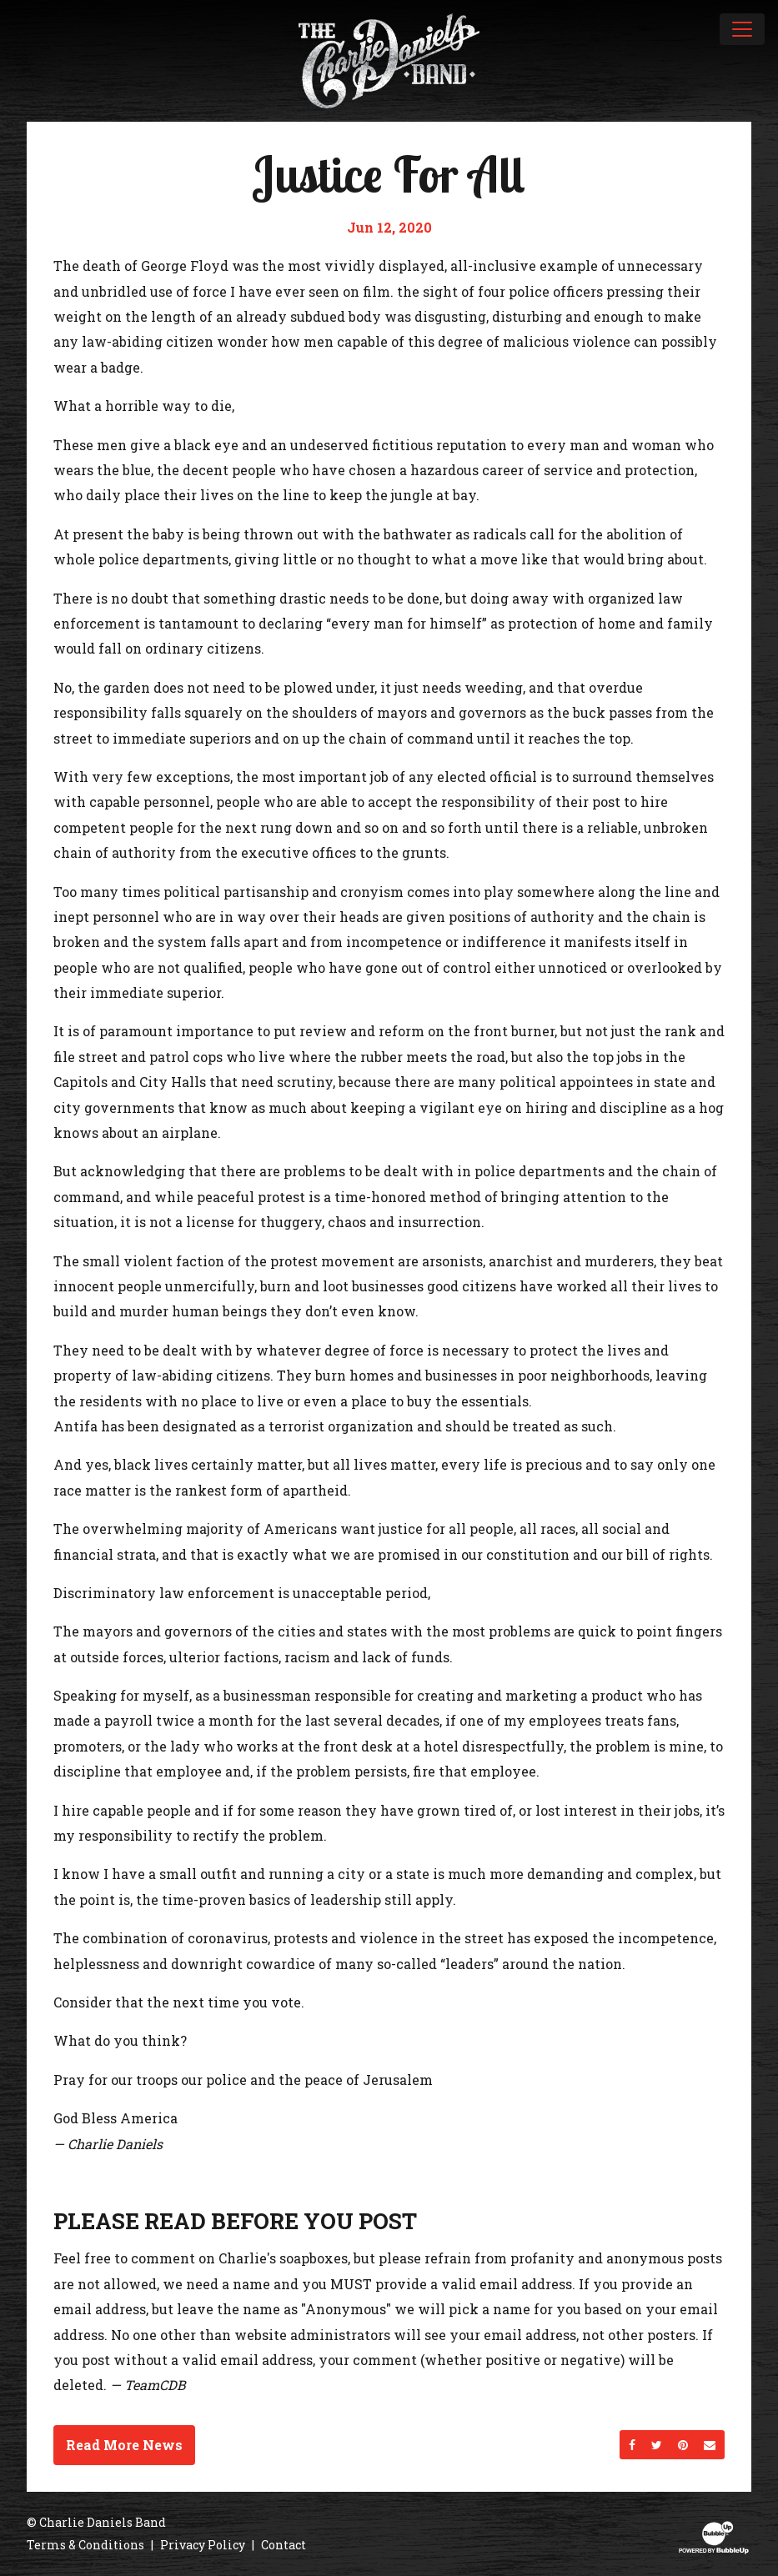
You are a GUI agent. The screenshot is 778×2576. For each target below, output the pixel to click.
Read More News (124, 2444)
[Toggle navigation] (742, 29)
